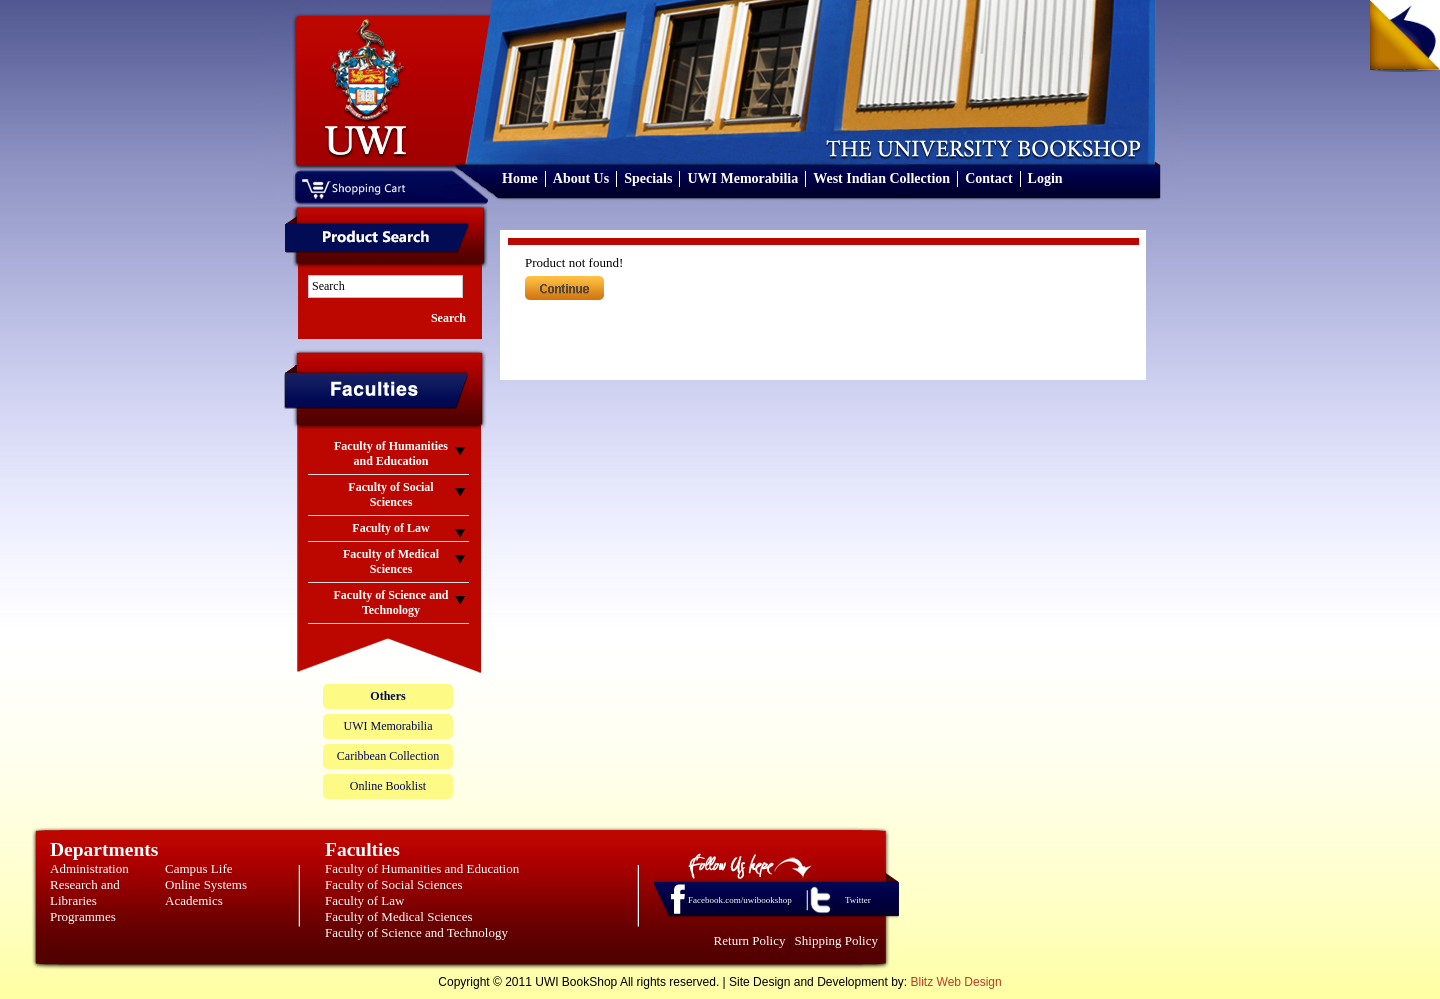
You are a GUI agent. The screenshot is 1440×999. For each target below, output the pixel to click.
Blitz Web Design (956, 982)
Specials (648, 178)
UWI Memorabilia (742, 178)
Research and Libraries (85, 892)
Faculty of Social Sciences (394, 884)
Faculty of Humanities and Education (422, 868)
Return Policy (750, 940)
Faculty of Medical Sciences (399, 916)
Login (1045, 178)
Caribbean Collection (388, 756)
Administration (89, 868)
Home (520, 178)
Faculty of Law (364, 900)
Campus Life (199, 868)
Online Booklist (388, 786)
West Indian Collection (881, 178)
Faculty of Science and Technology (416, 932)
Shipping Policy (836, 940)
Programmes (83, 916)
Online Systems (206, 884)
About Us (581, 178)
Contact (988, 178)
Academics (194, 900)
